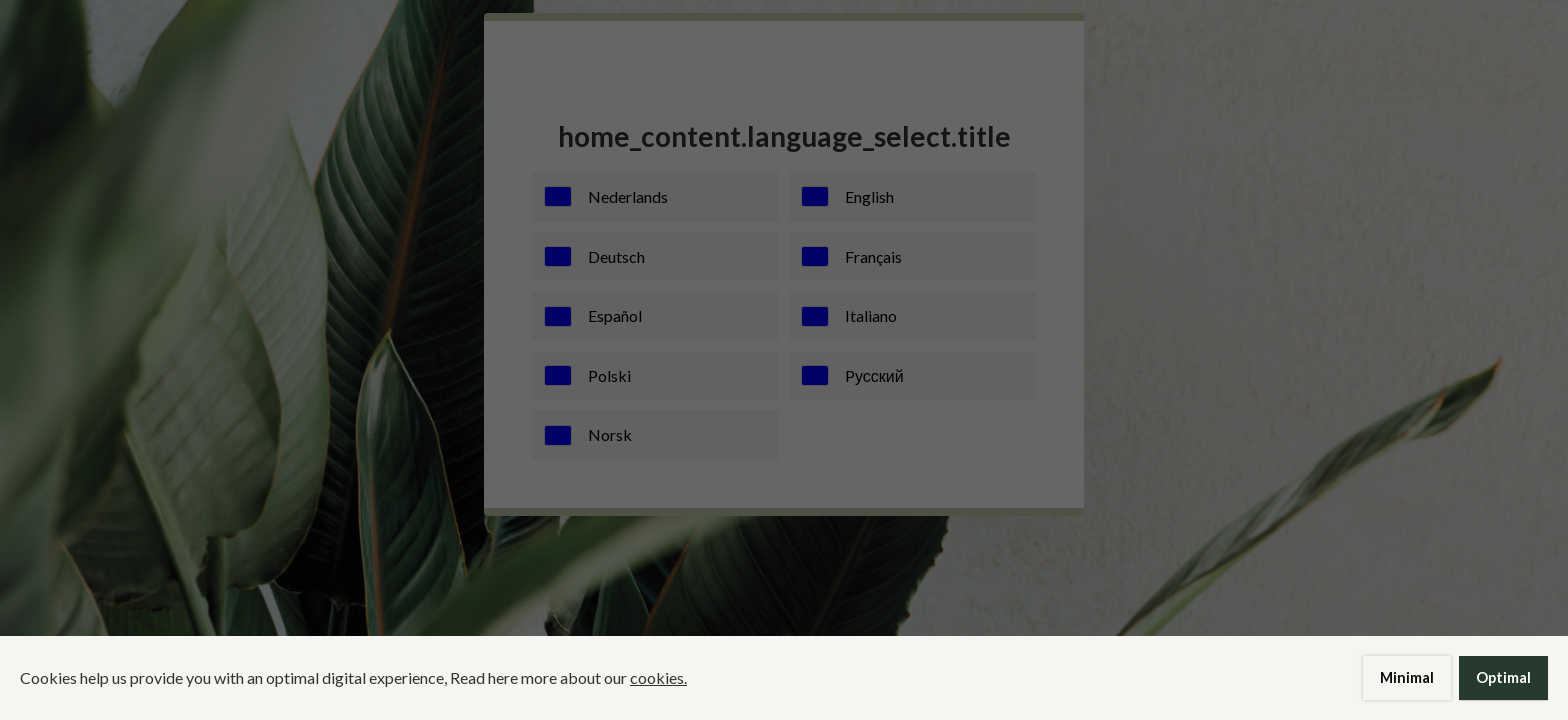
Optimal (1503, 677)
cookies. (658, 677)
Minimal (1407, 677)
